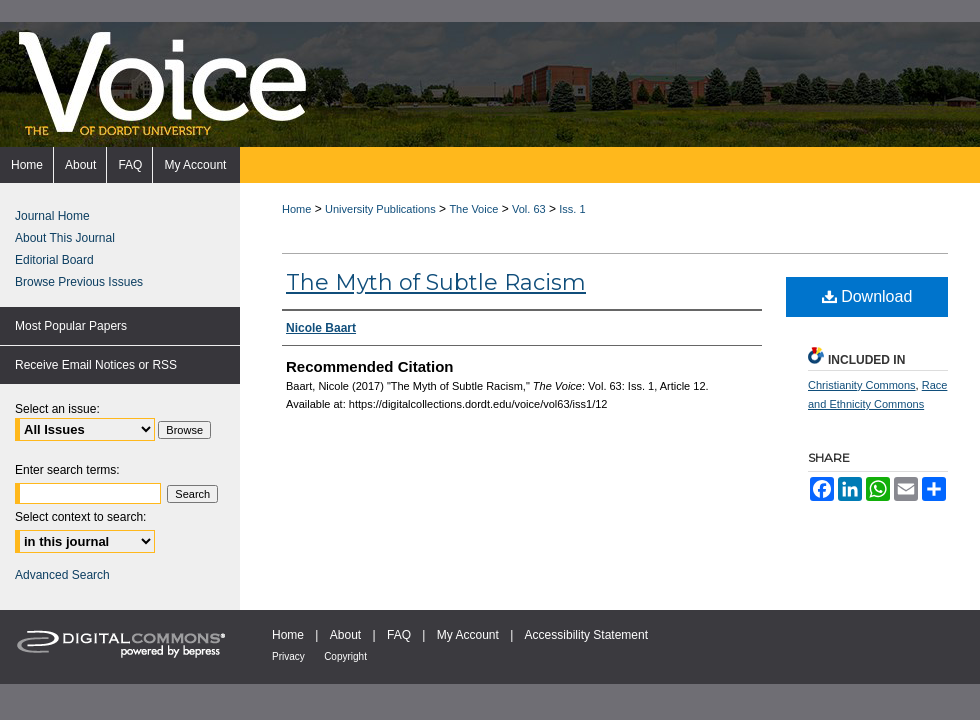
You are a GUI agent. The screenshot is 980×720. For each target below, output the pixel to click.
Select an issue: (57, 409)
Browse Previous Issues (79, 282)
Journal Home (52, 216)
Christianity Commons (862, 385)
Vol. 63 (529, 209)
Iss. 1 (572, 209)
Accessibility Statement (586, 635)
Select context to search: (80, 517)
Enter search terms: (67, 470)
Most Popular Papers (71, 326)
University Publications (380, 209)
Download (867, 296)
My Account (468, 635)
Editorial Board (54, 260)
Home (296, 209)
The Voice (473, 209)
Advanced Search (62, 575)
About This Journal (65, 238)
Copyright (345, 656)
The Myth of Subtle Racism (436, 282)
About (345, 635)
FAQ (399, 635)
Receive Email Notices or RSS (96, 365)
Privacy (288, 656)
